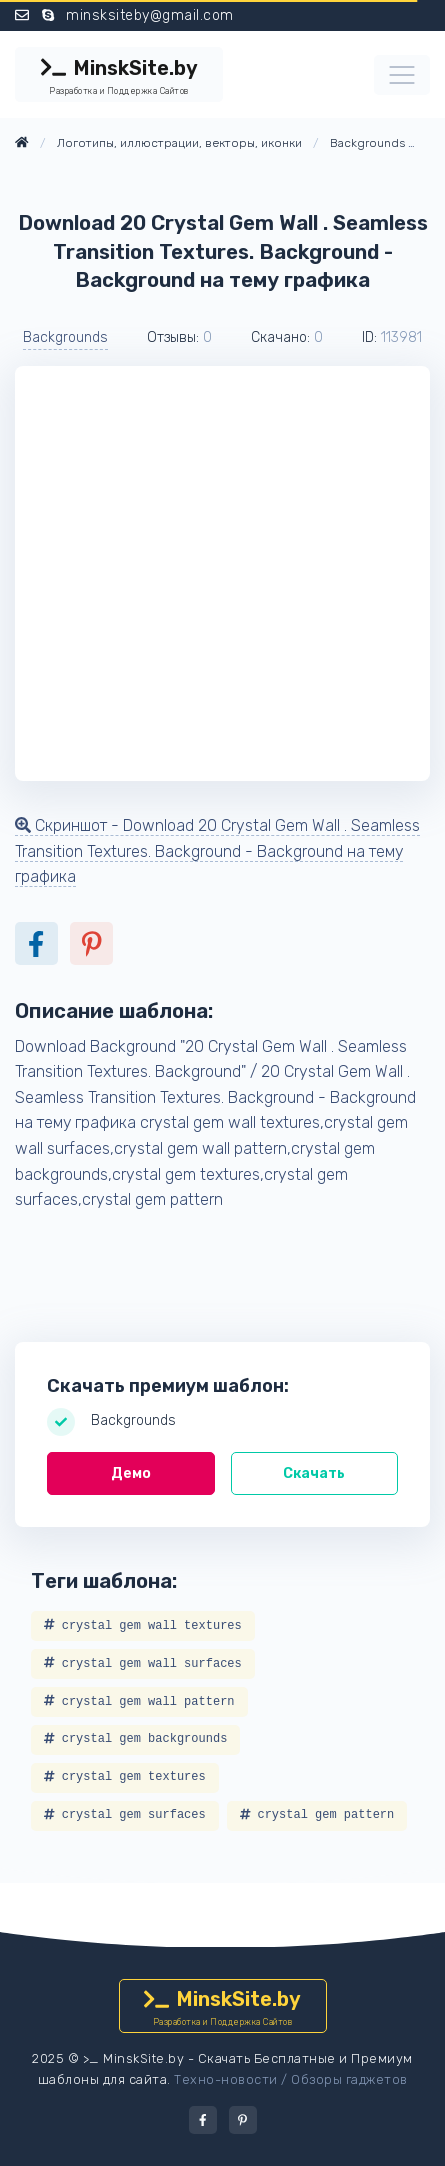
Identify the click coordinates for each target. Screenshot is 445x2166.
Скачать (314, 1473)
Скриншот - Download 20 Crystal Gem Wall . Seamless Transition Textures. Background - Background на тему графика (217, 851)
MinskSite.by (119, 77)
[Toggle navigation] (402, 75)
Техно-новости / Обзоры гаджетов (291, 2079)
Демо (131, 1473)
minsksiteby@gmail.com (150, 15)
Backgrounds (65, 337)
